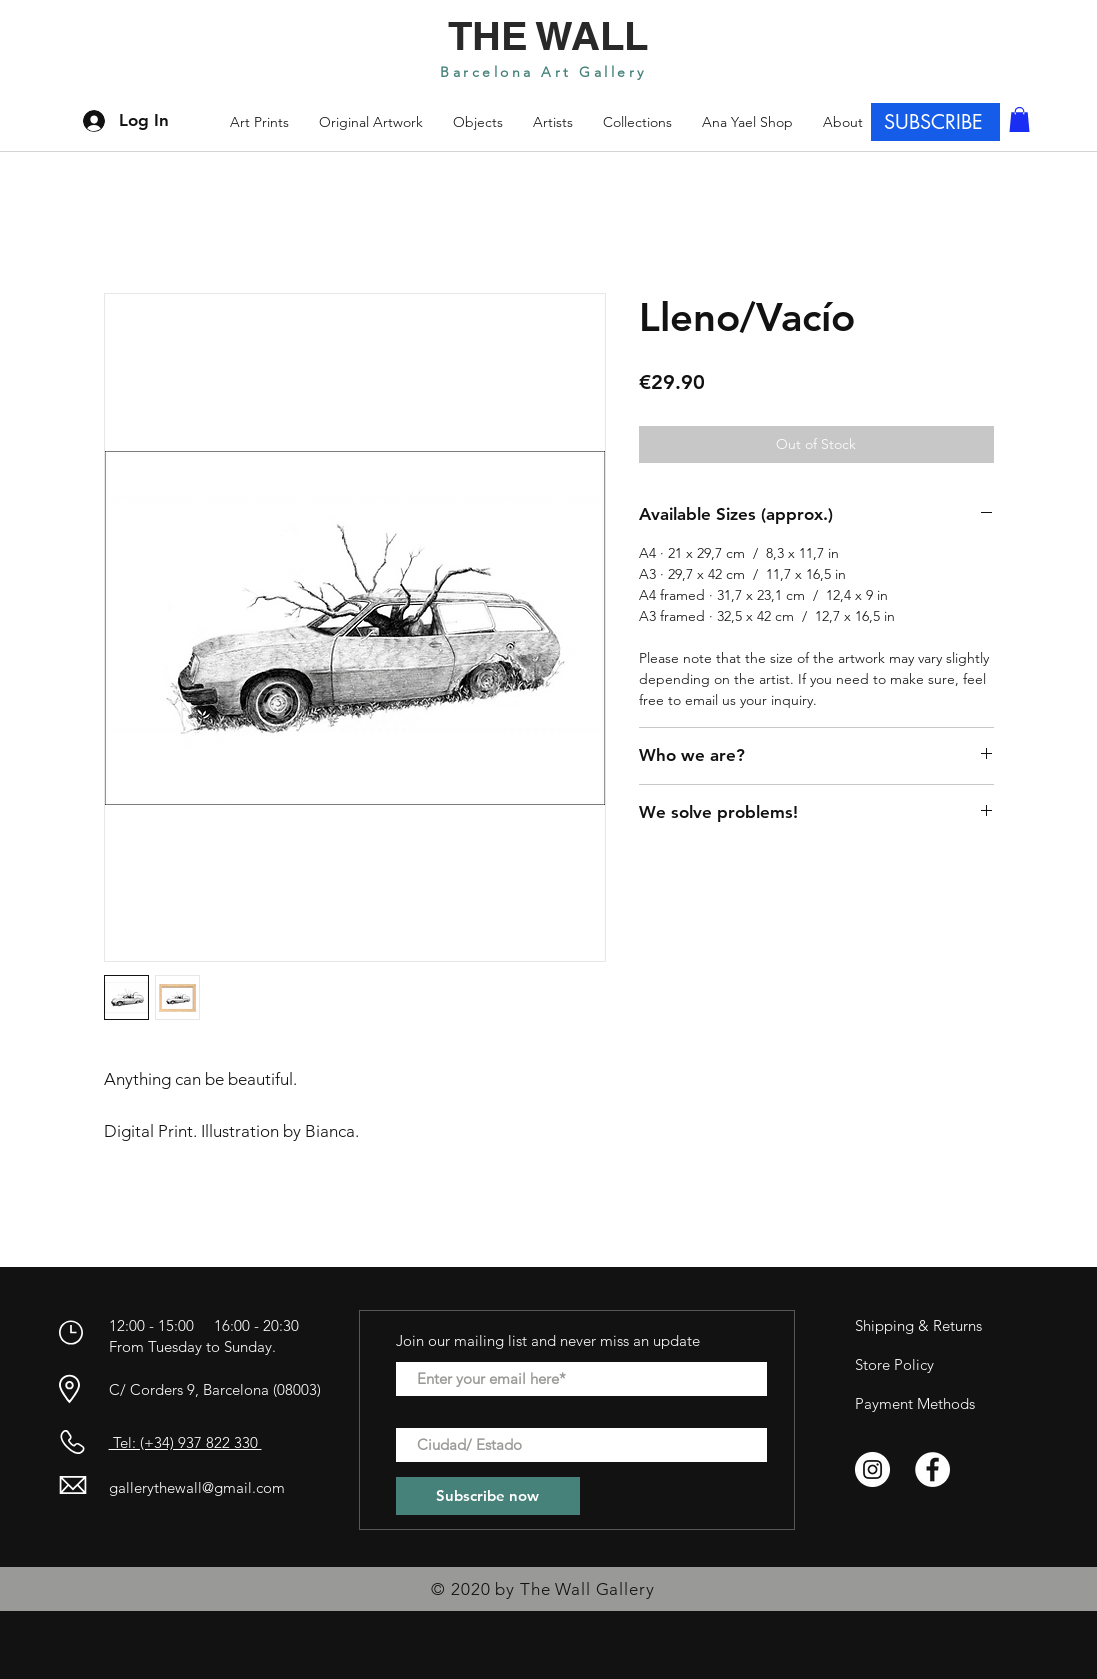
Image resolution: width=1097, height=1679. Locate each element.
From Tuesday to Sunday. (192, 1346)
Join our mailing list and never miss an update (548, 1340)
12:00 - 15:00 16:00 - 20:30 (206, 1325)
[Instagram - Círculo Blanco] (872, 1469)
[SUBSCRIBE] (935, 122)
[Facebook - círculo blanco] (932, 1469)
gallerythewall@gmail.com (197, 1487)
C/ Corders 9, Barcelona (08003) (215, 1389)
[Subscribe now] (488, 1496)
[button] (637, 122)
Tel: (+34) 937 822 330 (185, 1442)
